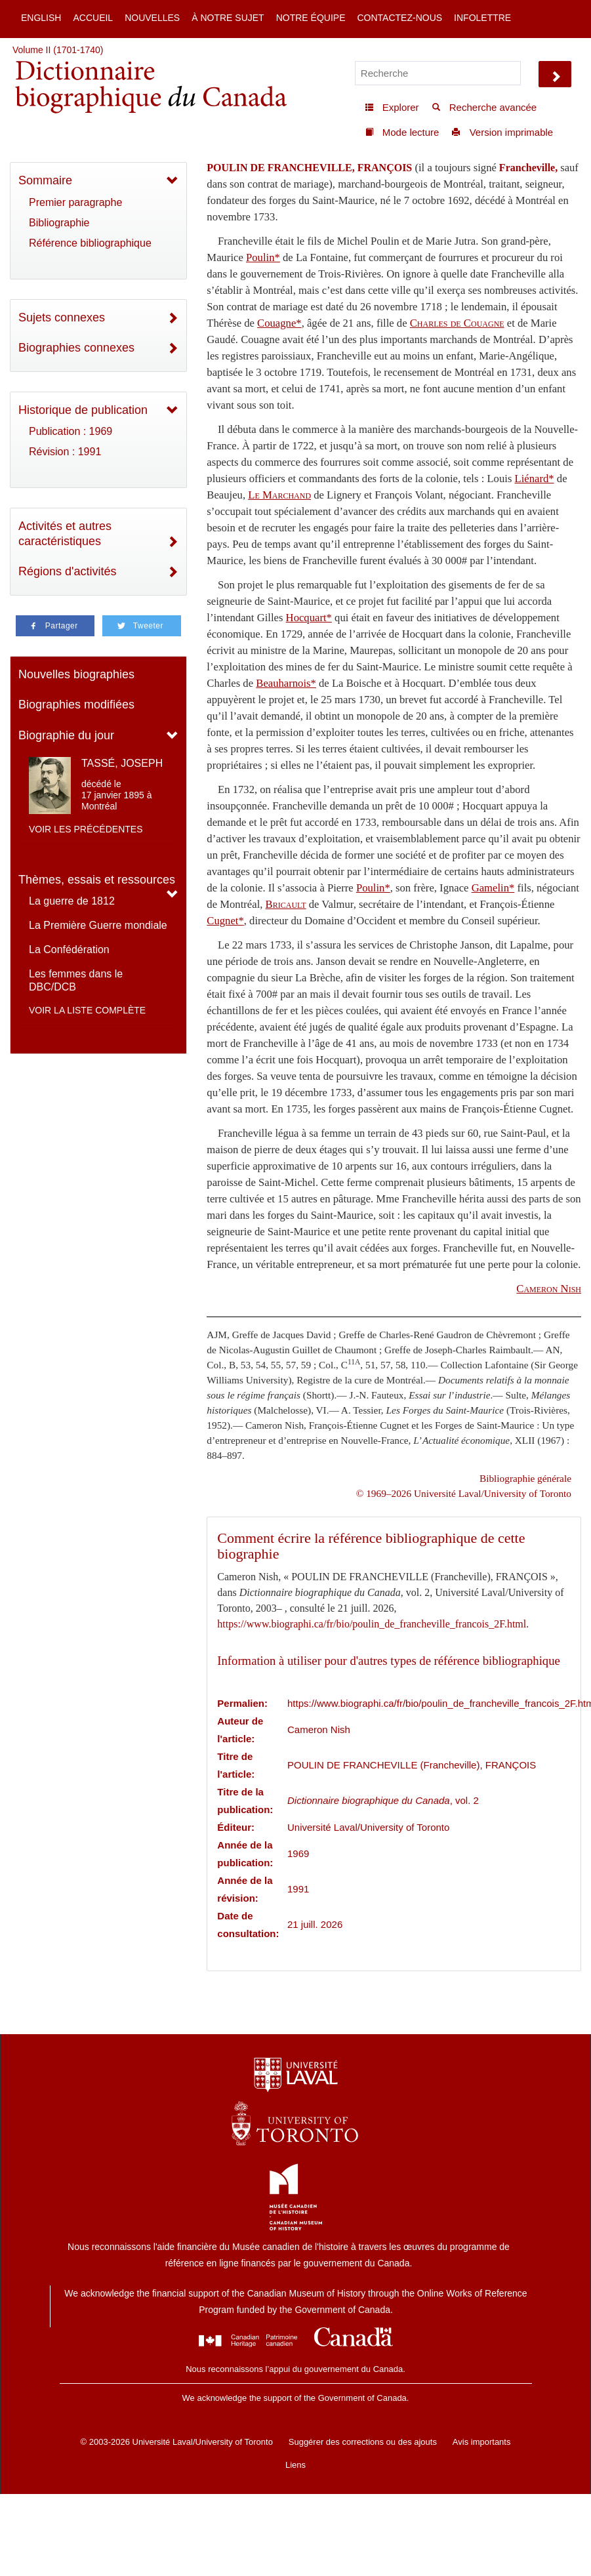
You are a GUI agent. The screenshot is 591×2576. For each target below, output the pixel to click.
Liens (295, 2465)
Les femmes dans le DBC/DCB (76, 980)
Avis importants (482, 2442)
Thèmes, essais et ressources (96, 879)
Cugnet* (225, 920)
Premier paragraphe (75, 202)
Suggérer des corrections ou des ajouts (363, 2442)
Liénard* (534, 478)
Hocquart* (309, 617)
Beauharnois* (286, 683)
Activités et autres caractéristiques (65, 534)
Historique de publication (83, 410)
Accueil (93, 17)
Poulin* (263, 257)
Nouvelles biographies (76, 674)
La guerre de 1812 (72, 901)
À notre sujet (228, 17)
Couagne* (279, 323)
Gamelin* (493, 888)
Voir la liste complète (87, 1010)
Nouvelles (152, 17)
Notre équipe (311, 17)
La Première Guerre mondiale (98, 925)
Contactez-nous (399, 17)
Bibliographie (59, 222)
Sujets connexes (61, 317)
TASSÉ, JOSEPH (122, 763)
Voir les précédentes (86, 829)
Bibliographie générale (525, 1478)
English (41, 17)
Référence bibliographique (90, 243)
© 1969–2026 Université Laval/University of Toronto (463, 1493)
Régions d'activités (67, 571)
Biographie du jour (66, 735)
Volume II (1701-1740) (58, 50)
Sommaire (45, 180)
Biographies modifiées (76, 704)
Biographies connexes (76, 347)
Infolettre (482, 17)
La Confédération (69, 949)
